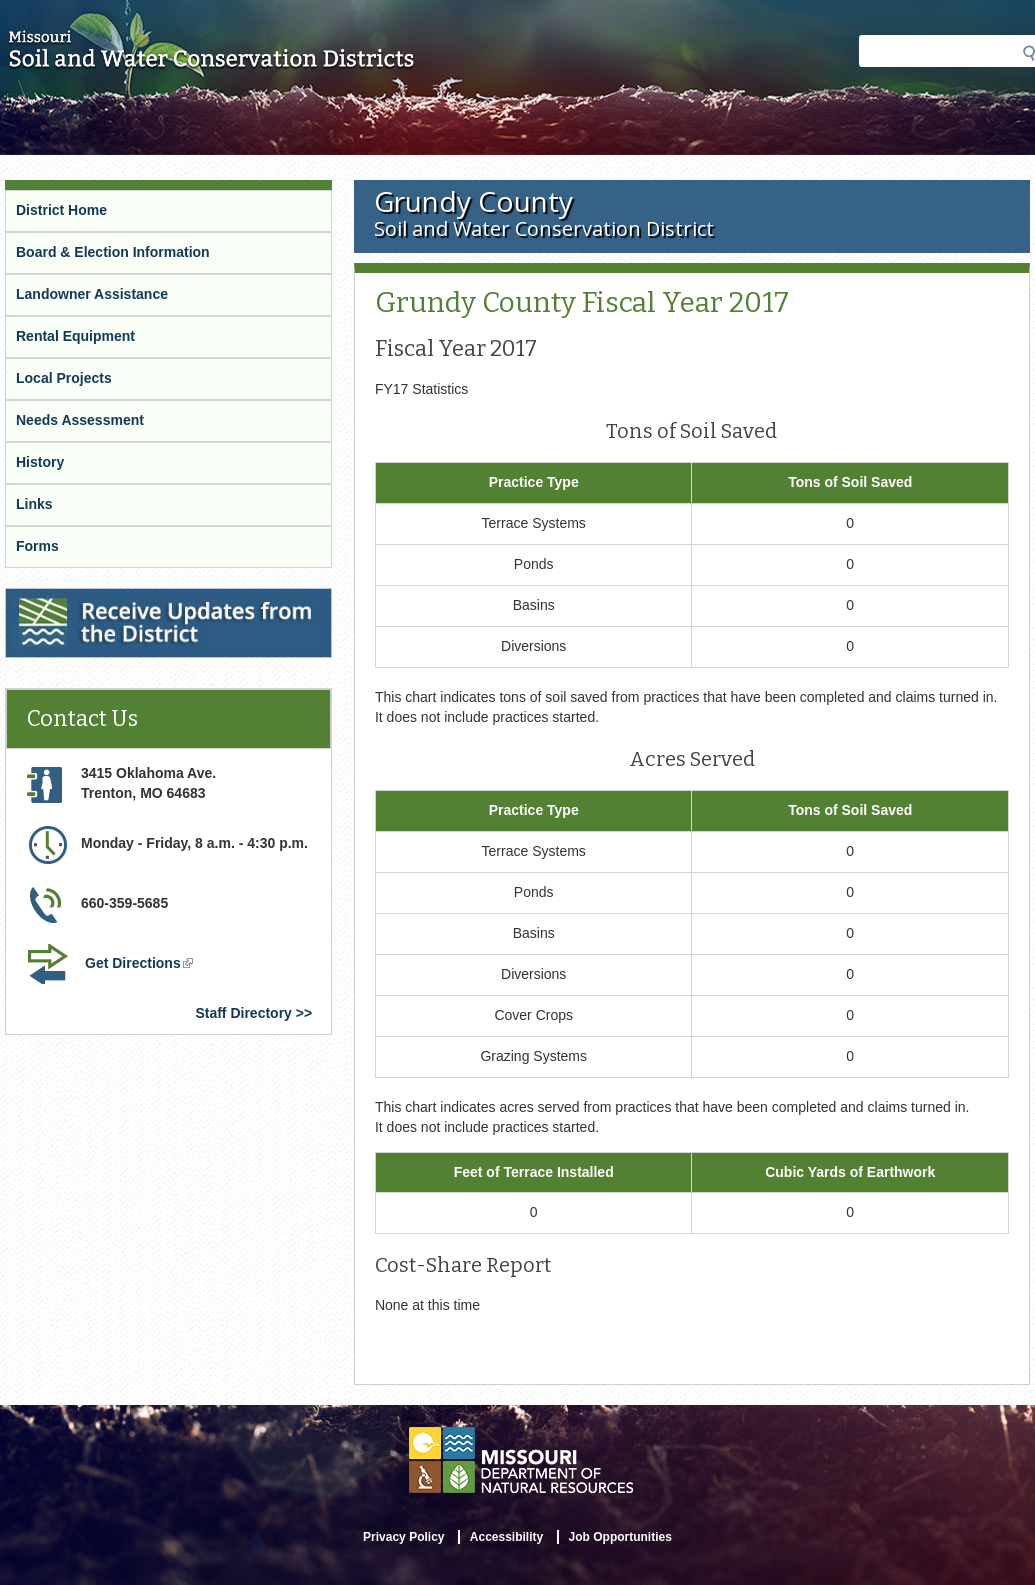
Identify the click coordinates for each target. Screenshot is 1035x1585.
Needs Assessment (80, 420)
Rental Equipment (75, 336)
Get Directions (141, 965)
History (40, 462)
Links (34, 504)
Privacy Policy (403, 1537)
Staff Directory (243, 1013)
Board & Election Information (113, 252)
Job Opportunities (620, 1537)
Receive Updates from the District (121, 601)
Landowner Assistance (92, 294)
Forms (37, 546)
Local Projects (64, 378)
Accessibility (506, 1537)
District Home (61, 210)
